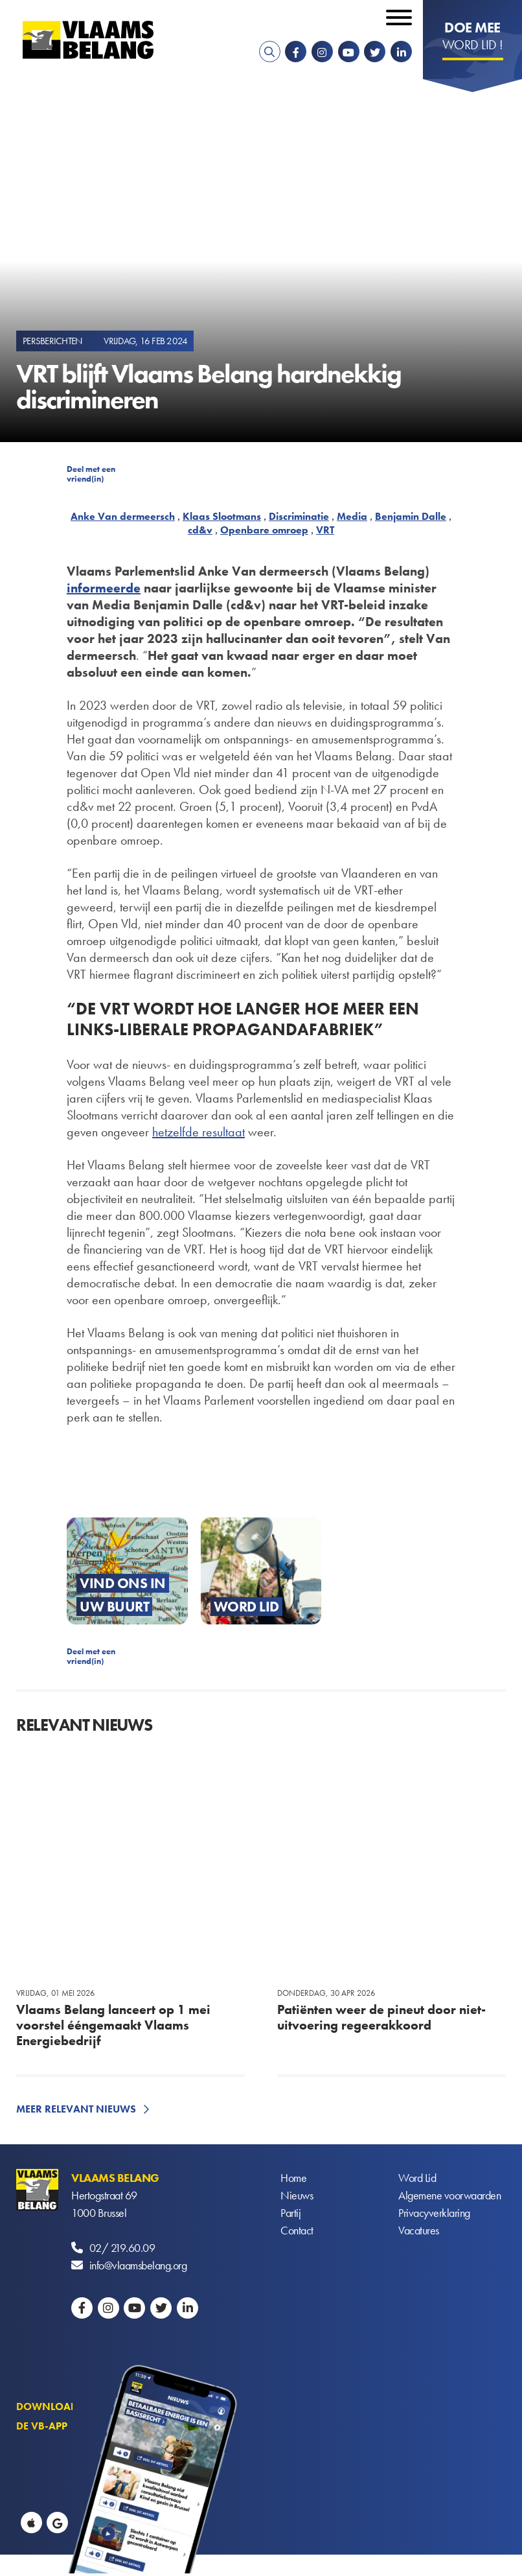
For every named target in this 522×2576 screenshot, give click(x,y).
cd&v (200, 530)
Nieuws (296, 2195)
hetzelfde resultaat (198, 1131)
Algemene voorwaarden (449, 2195)
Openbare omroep (264, 530)
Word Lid (417, 2177)
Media (352, 516)
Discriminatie (299, 516)
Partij (290, 2212)
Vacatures (418, 2230)
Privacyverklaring (434, 2212)
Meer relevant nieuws (76, 2109)
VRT (325, 530)
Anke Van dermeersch (123, 516)
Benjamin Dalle (410, 516)
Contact (296, 2230)
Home (293, 2177)
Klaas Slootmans (222, 516)
